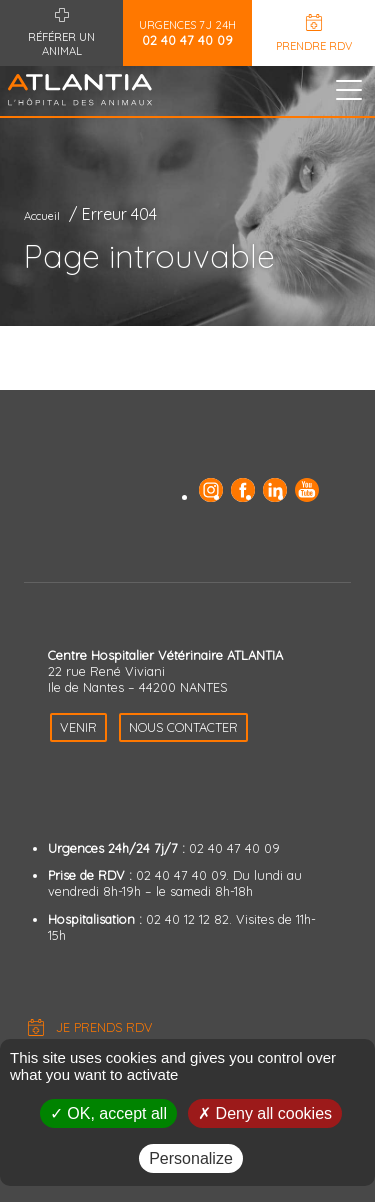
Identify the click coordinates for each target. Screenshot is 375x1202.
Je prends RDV (104, 1027)
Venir (78, 727)
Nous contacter (183, 727)
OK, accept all (108, 1113)
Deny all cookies (265, 1113)
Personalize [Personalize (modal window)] (191, 1158)
